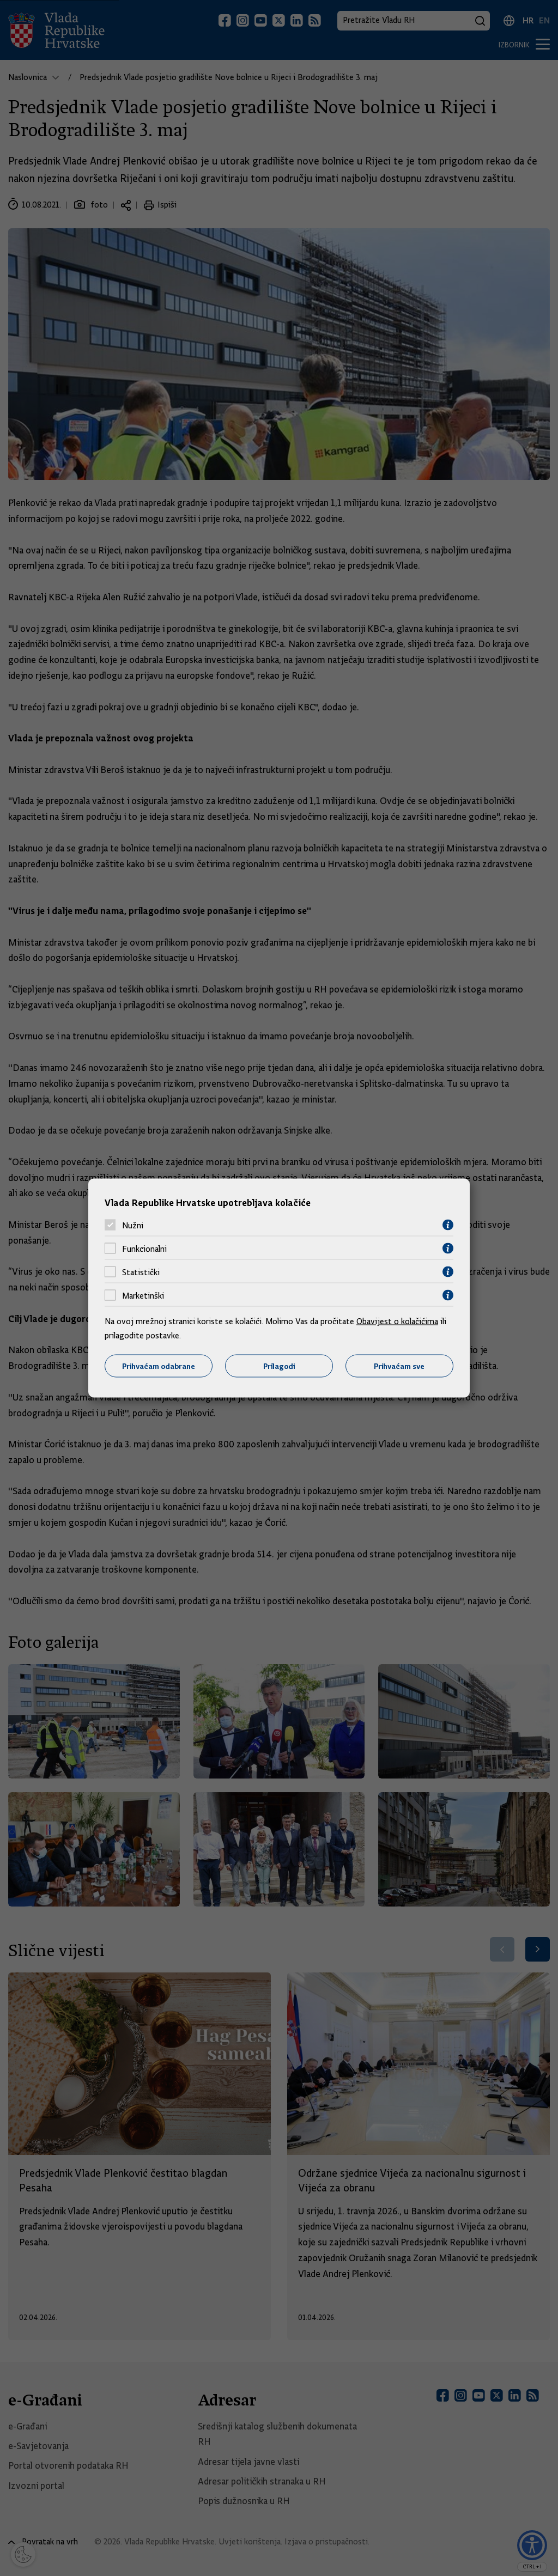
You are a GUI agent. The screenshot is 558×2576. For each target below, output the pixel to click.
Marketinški (143, 1295)
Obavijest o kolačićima (397, 1321)
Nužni (132, 1225)
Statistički (141, 1272)
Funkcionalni (144, 1248)
